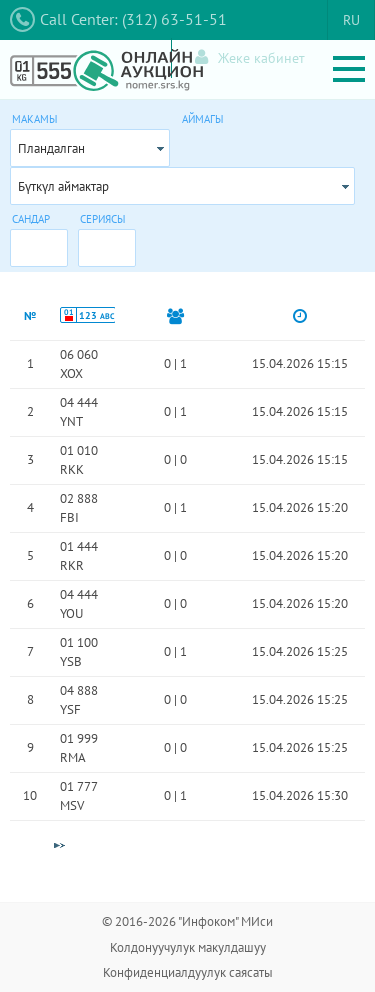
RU (351, 20)
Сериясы (102, 219)
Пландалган (51, 148)
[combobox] (90, 148)
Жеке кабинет (250, 57)
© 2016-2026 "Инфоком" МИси (187, 921)
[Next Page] (59, 846)
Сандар (31, 219)
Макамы (34, 119)
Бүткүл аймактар (63, 186)
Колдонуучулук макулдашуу (188, 947)
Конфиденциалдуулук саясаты (188, 972)
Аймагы (202, 119)
